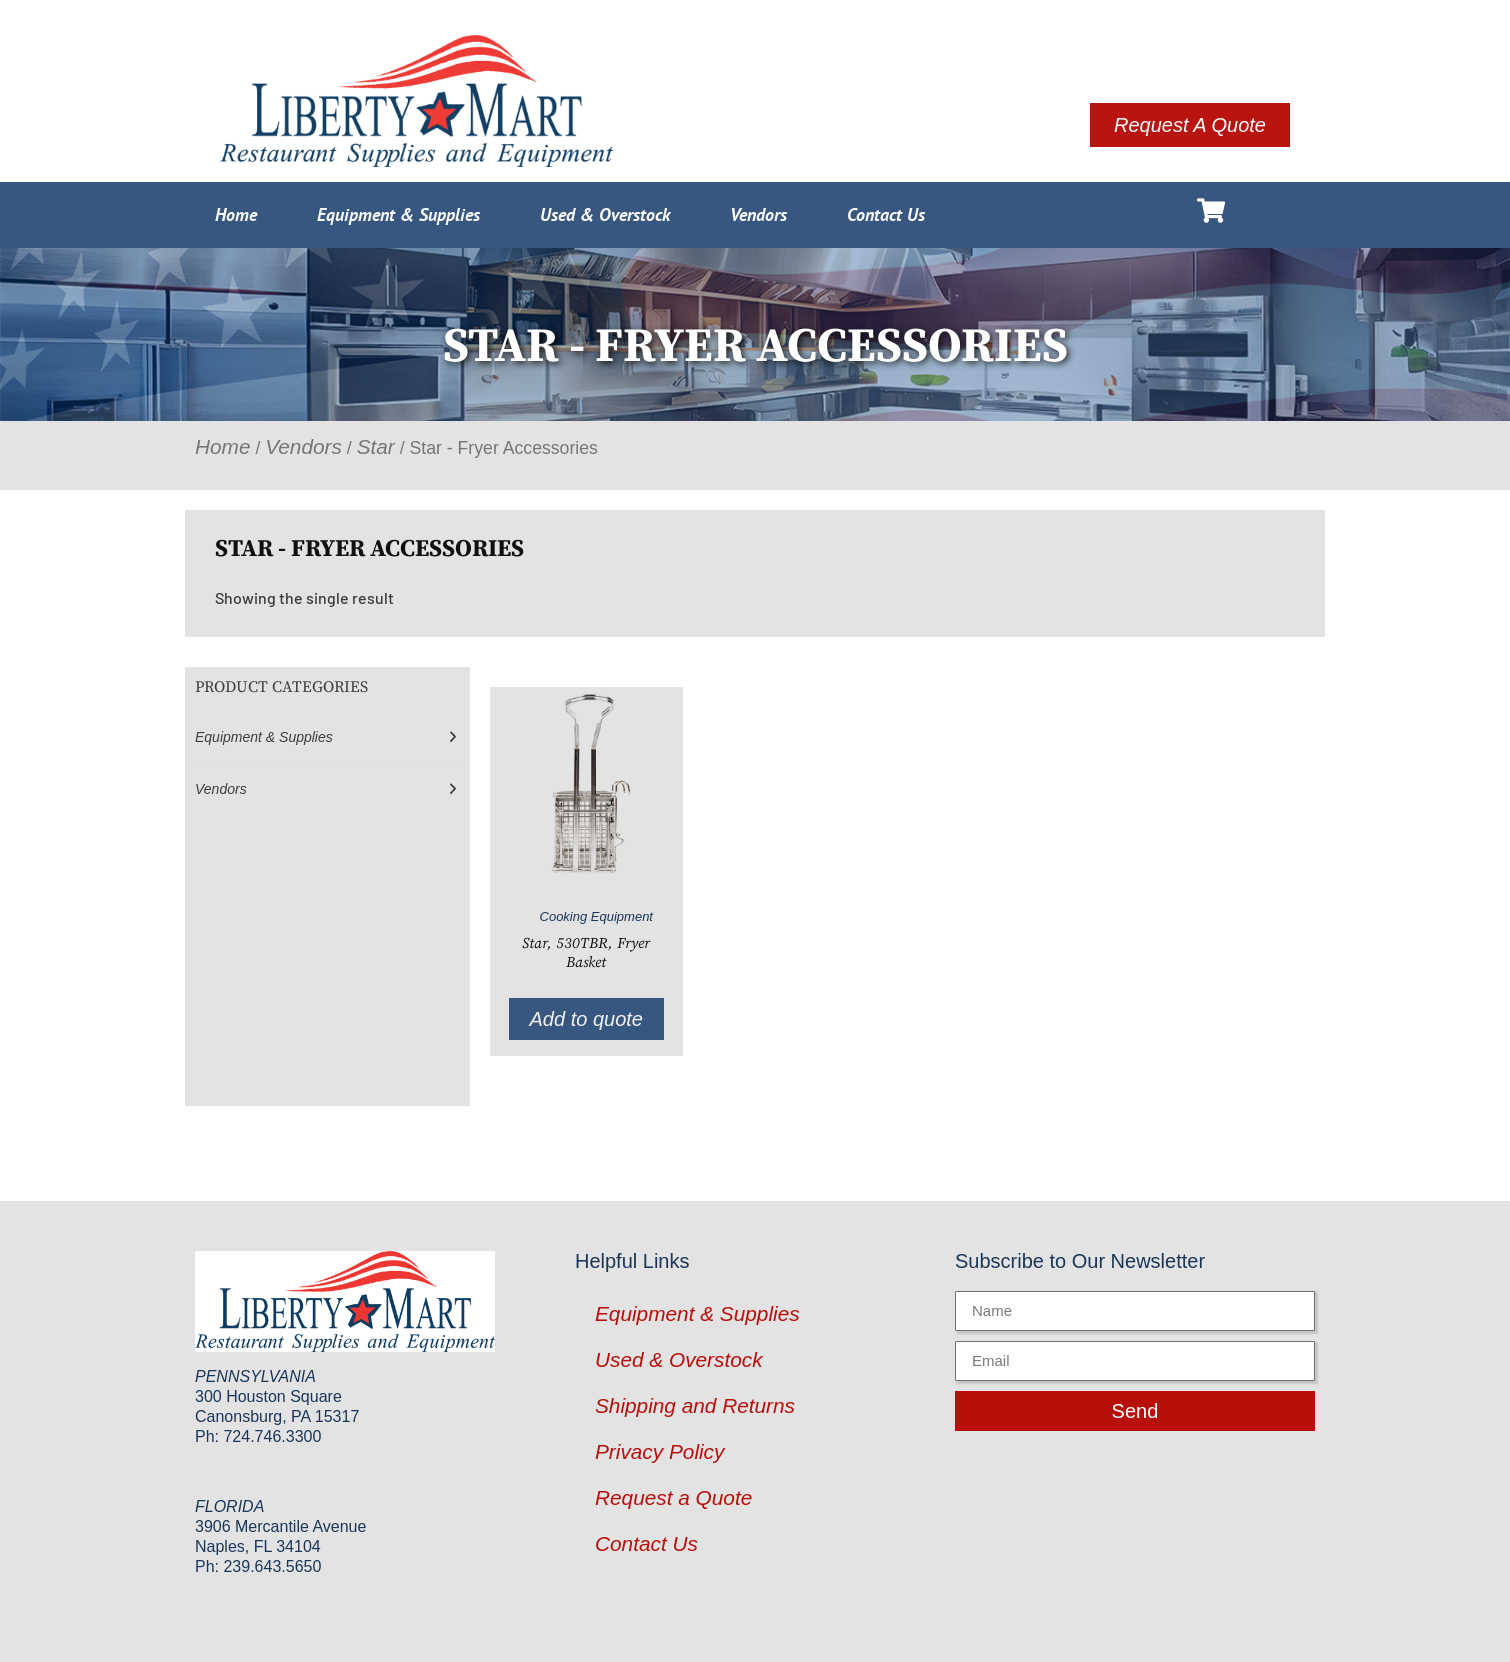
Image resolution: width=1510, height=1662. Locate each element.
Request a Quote (673, 1497)
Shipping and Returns (695, 1405)
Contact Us (886, 214)
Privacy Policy (659, 1451)
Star (376, 446)
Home (236, 214)
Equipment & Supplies (398, 214)
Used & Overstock (605, 214)
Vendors (758, 214)
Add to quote (586, 1019)
